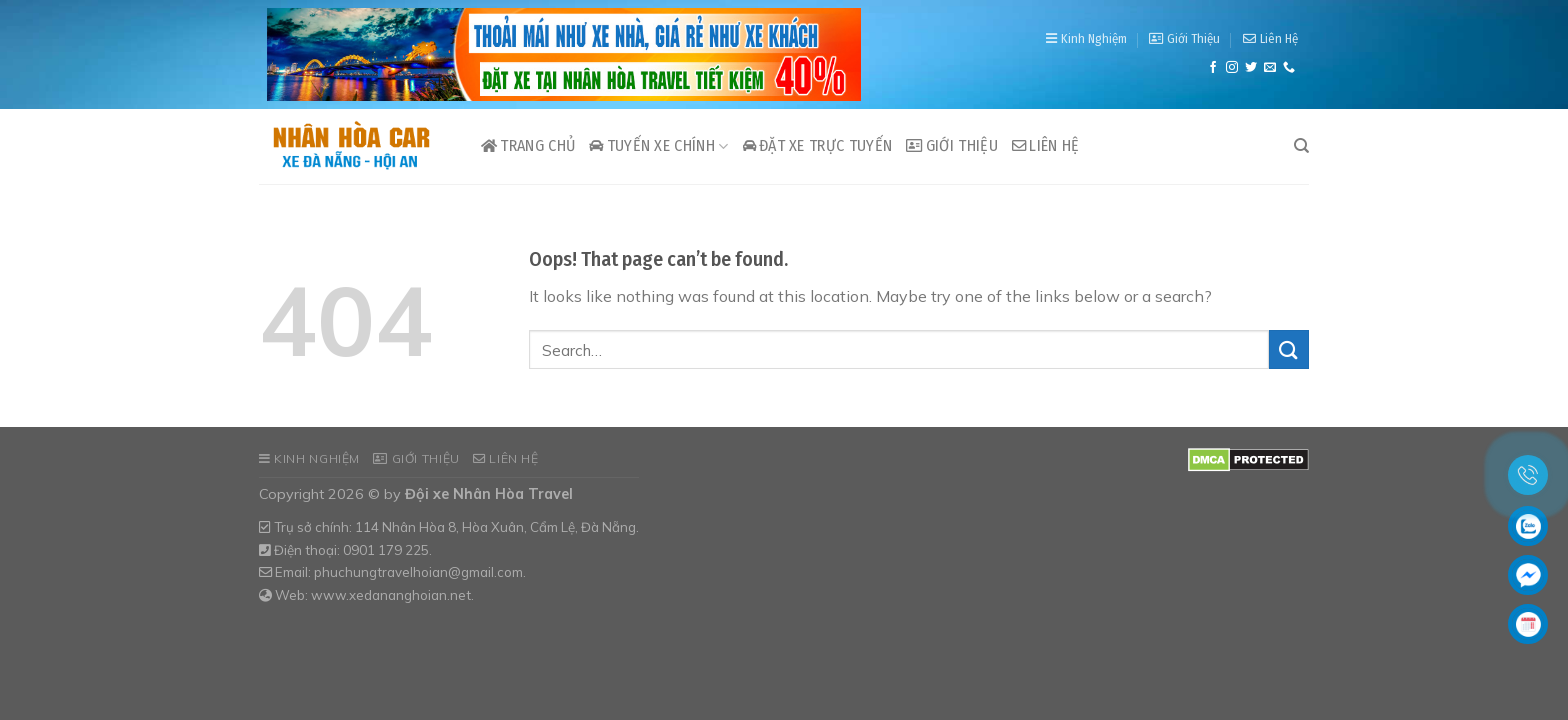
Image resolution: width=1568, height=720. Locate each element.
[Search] (1301, 146)
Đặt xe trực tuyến (818, 145)
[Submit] (1289, 349)
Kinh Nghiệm (1086, 38)
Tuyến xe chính (658, 145)
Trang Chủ (528, 145)
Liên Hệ (1270, 38)
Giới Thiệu (1184, 38)
